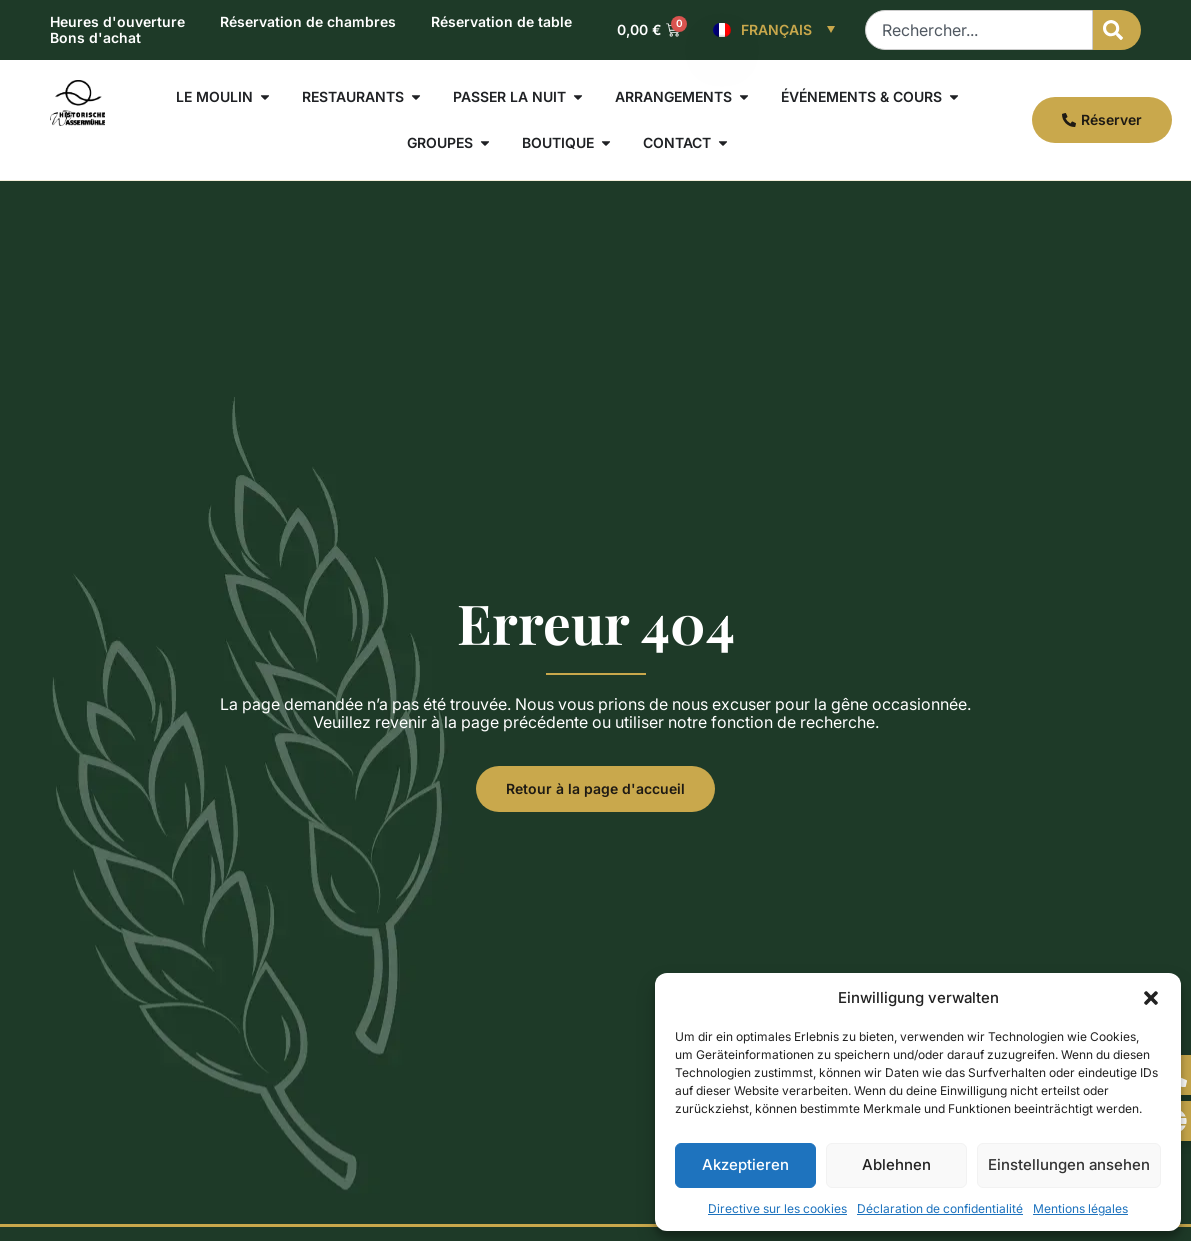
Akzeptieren (745, 1164)
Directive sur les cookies (777, 1208)
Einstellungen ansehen (1069, 1164)
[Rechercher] (1117, 30)
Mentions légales (1080, 1208)
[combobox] (979, 30)
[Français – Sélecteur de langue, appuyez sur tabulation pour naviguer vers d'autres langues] (774, 30)
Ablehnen (896, 1164)
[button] (1151, 998)
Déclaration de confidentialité (940, 1208)
